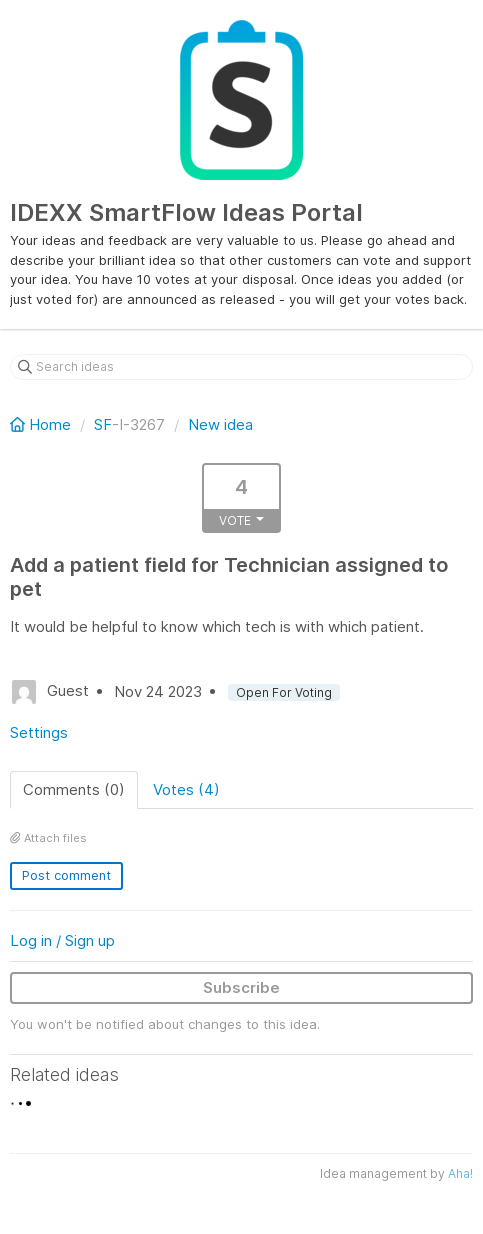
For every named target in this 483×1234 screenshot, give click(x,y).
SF (103, 424)
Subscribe (241, 987)
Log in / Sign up (62, 940)
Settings (39, 732)
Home (42, 424)
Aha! (460, 1173)
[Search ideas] (241, 367)
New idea (220, 424)
